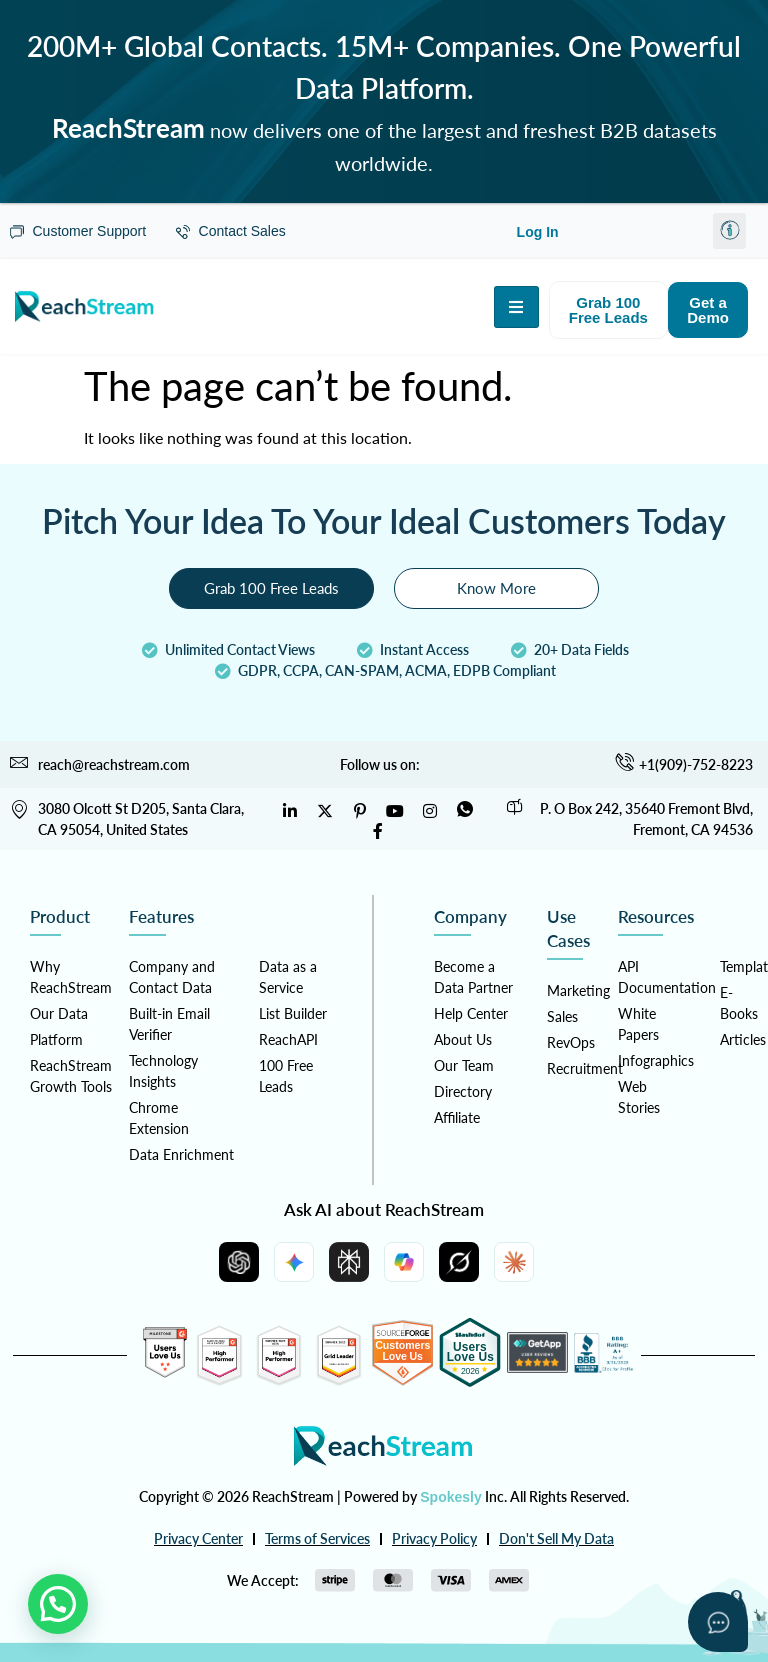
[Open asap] (718, 1622)
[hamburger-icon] (516, 307)
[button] (729, 231)
